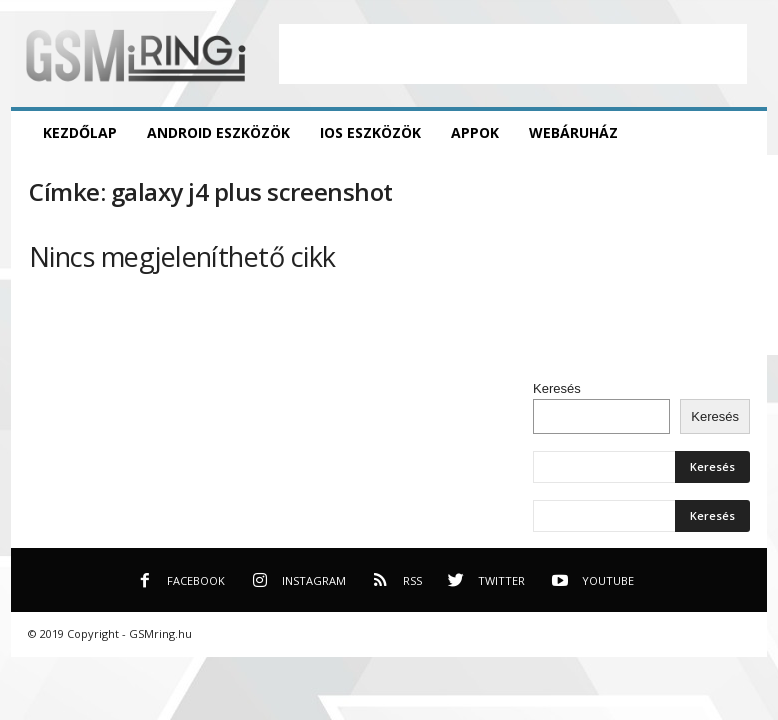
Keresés (557, 388)
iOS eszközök (370, 132)
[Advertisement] (513, 54)
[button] (737, 133)
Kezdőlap (80, 132)
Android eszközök (218, 132)
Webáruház (573, 132)
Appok (475, 132)
